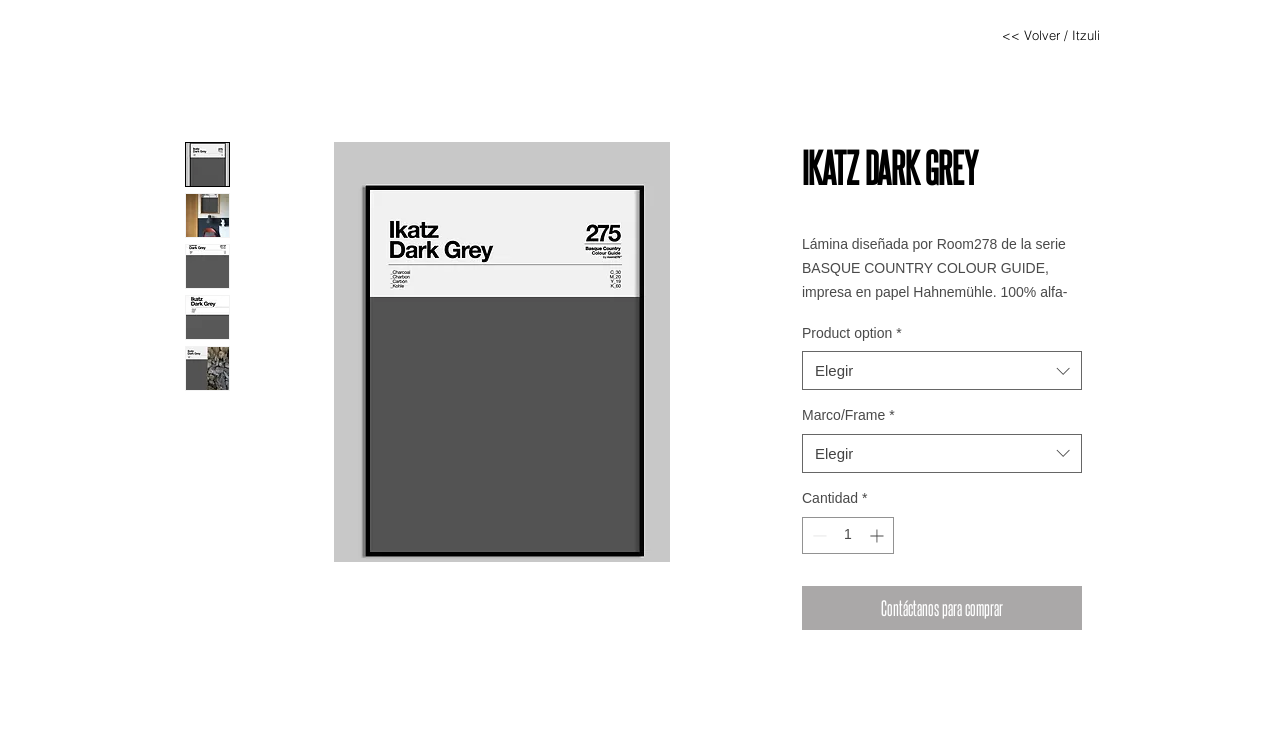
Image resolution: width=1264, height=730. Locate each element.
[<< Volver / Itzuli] (1051, 35)
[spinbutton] (848, 535)
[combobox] (942, 370)
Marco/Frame (848, 415)
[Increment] (878, 535)
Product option (852, 333)
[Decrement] (817, 535)
